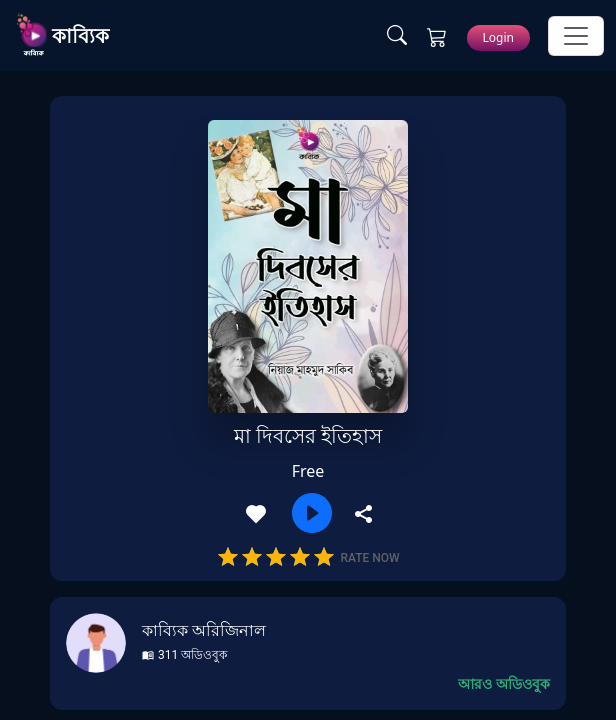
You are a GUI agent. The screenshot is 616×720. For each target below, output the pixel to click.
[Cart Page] (437, 35)
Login (498, 37)
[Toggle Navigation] (576, 36)
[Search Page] (397, 35)
